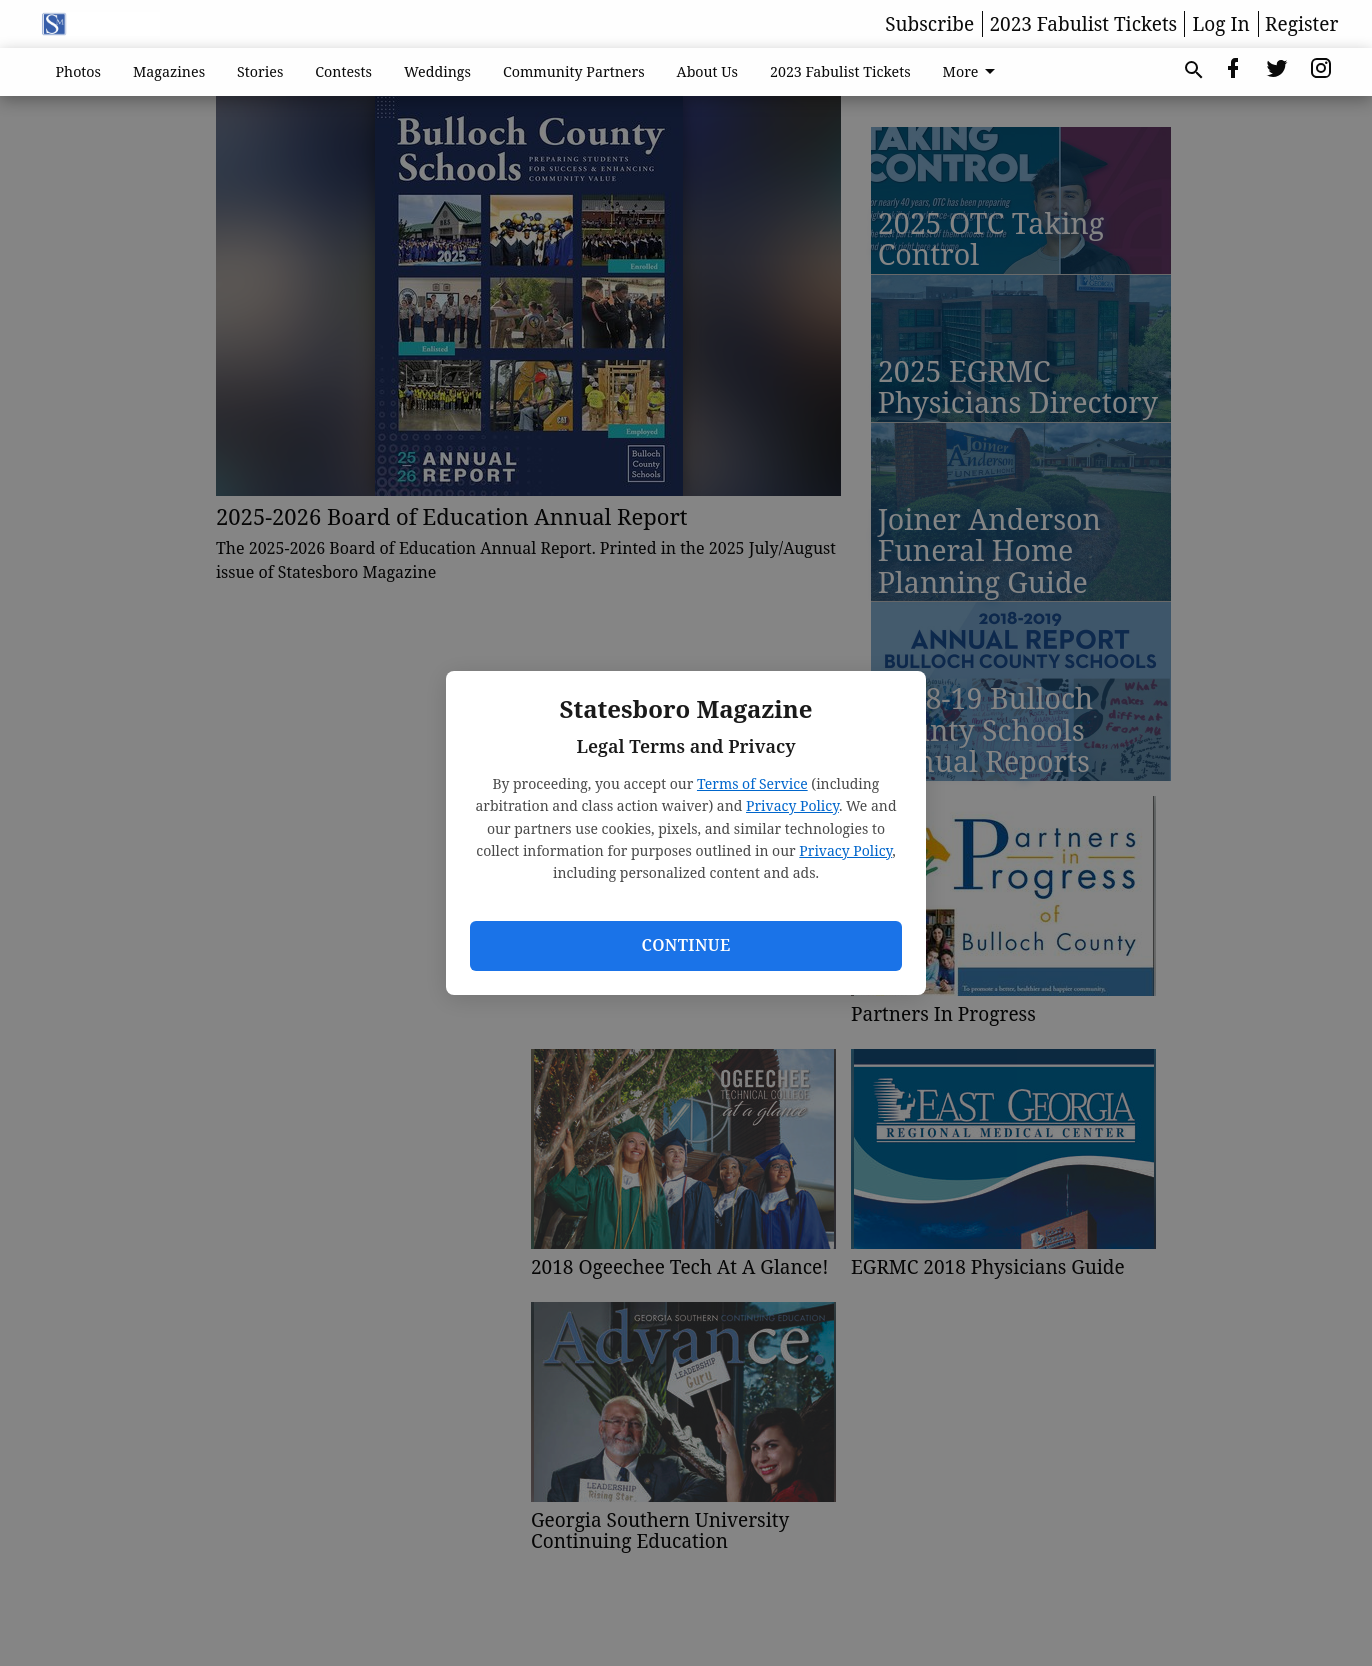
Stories (260, 71)
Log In (1221, 24)
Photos (79, 71)
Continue (685, 945)
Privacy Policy (792, 805)
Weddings (437, 71)
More (973, 72)
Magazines (169, 71)
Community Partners (574, 71)
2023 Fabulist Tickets (1083, 24)
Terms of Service (752, 783)
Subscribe (929, 24)
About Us (707, 71)
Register (1301, 24)
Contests (343, 71)
